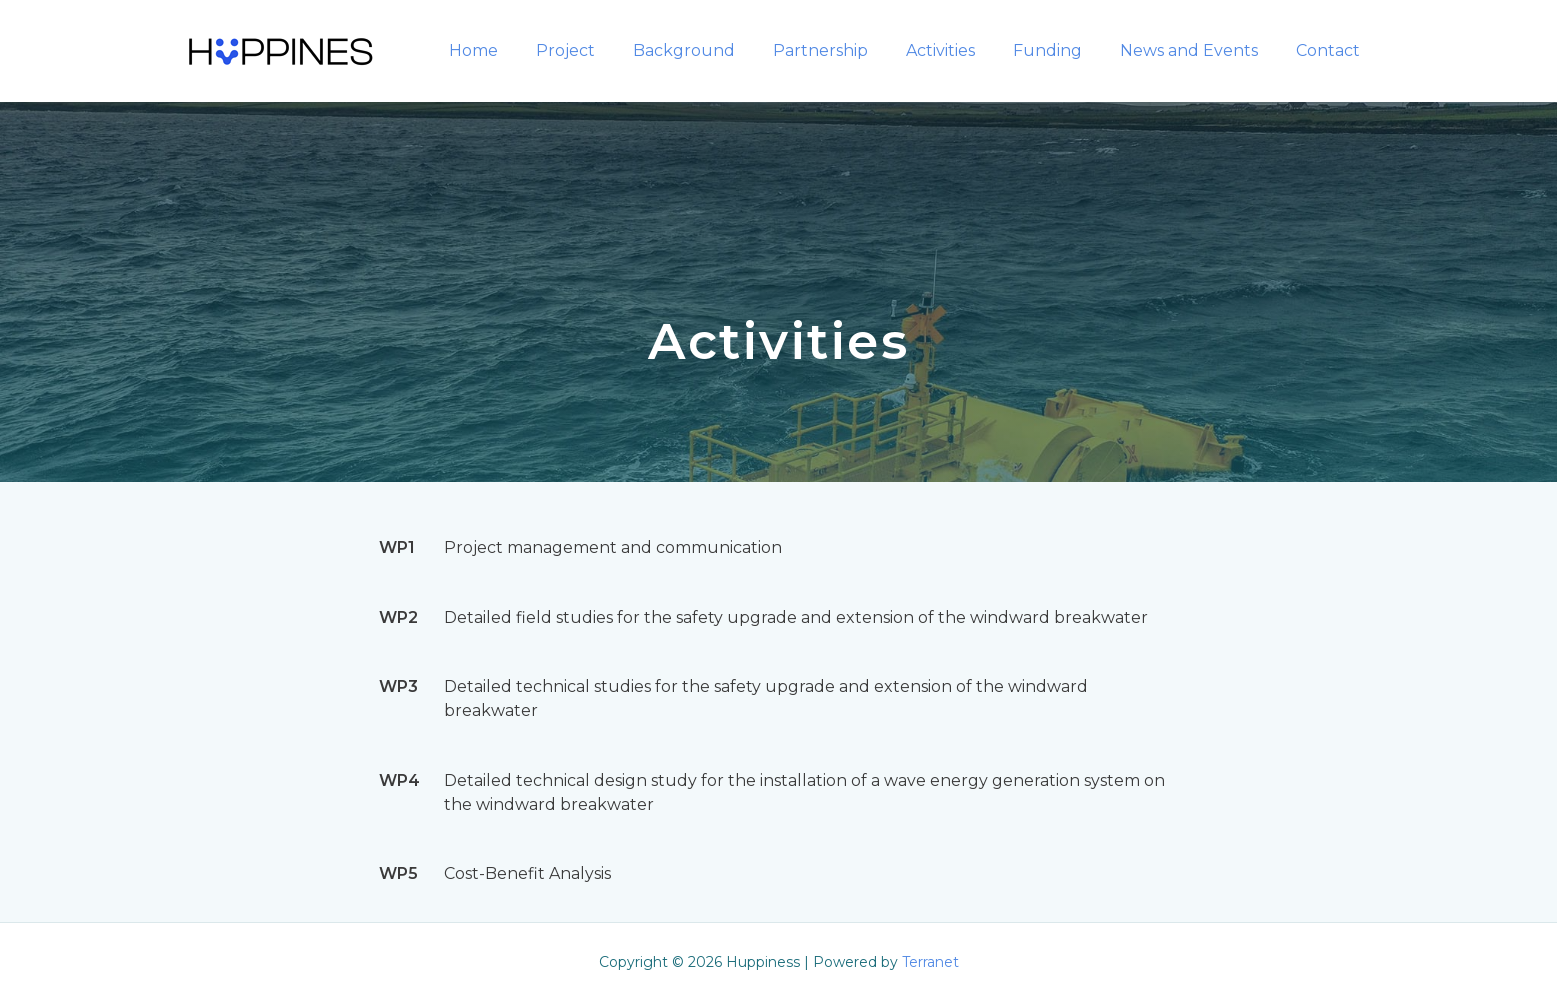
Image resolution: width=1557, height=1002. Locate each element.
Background (717, 50)
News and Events (1198, 50)
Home (518, 50)
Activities (961, 50)
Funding (1062, 50)
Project (604, 50)
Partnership (847, 50)
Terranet (930, 962)
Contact (1331, 50)
